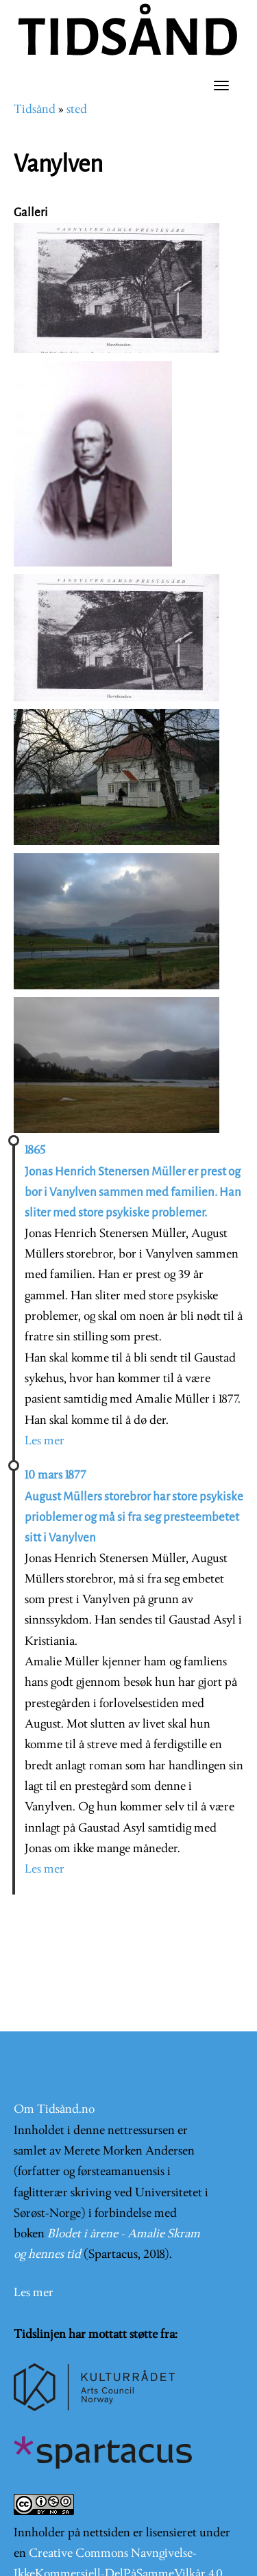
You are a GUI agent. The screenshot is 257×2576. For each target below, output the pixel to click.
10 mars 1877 (55, 1475)
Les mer (44, 1441)
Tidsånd (35, 109)
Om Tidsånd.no (54, 2109)
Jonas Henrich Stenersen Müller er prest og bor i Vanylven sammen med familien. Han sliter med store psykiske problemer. (133, 1192)
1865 (35, 1150)
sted (76, 109)
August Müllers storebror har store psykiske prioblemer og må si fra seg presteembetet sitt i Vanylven (134, 1517)
